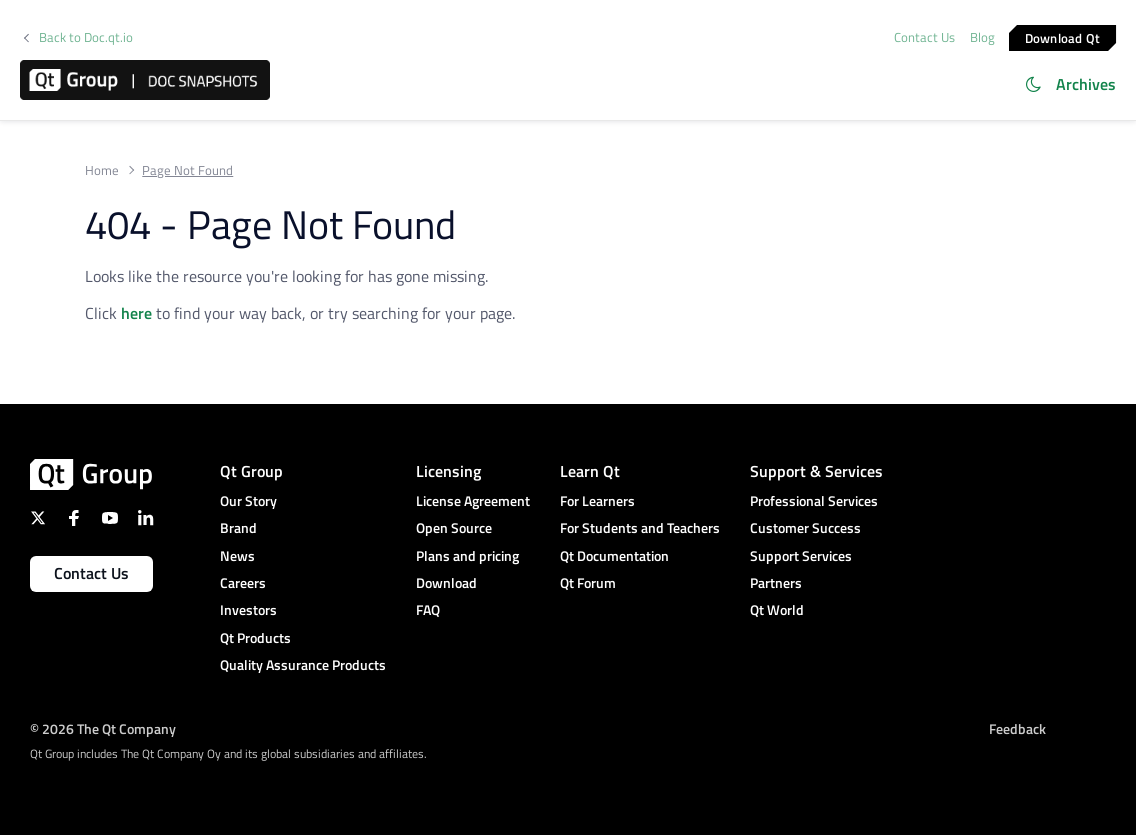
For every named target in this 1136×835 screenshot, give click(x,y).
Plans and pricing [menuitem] (467, 555)
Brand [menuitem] (238, 527)
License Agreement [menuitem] (473, 500)
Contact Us (924, 37)
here (136, 313)
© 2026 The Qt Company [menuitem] (103, 728)
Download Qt (1063, 37)
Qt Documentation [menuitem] (614, 555)
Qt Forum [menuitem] (588, 582)
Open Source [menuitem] (454, 527)
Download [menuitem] (446, 582)
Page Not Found (187, 170)
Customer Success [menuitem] (805, 527)
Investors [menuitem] (248, 609)
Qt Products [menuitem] (255, 637)
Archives (1086, 84)
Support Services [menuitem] (801, 555)
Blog (982, 37)
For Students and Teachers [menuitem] (640, 527)
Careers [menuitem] (243, 582)
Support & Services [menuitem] (816, 471)
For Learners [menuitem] (597, 500)
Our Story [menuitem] (248, 500)
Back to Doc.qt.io (86, 37)
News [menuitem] (237, 555)
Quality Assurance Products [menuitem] (303, 664)
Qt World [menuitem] (777, 609)
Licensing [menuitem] (448, 471)
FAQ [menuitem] (428, 609)
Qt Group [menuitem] (251, 471)
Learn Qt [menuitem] (590, 471)
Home (102, 170)
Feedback (1017, 728)
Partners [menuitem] (776, 582)
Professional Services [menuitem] (814, 500)
